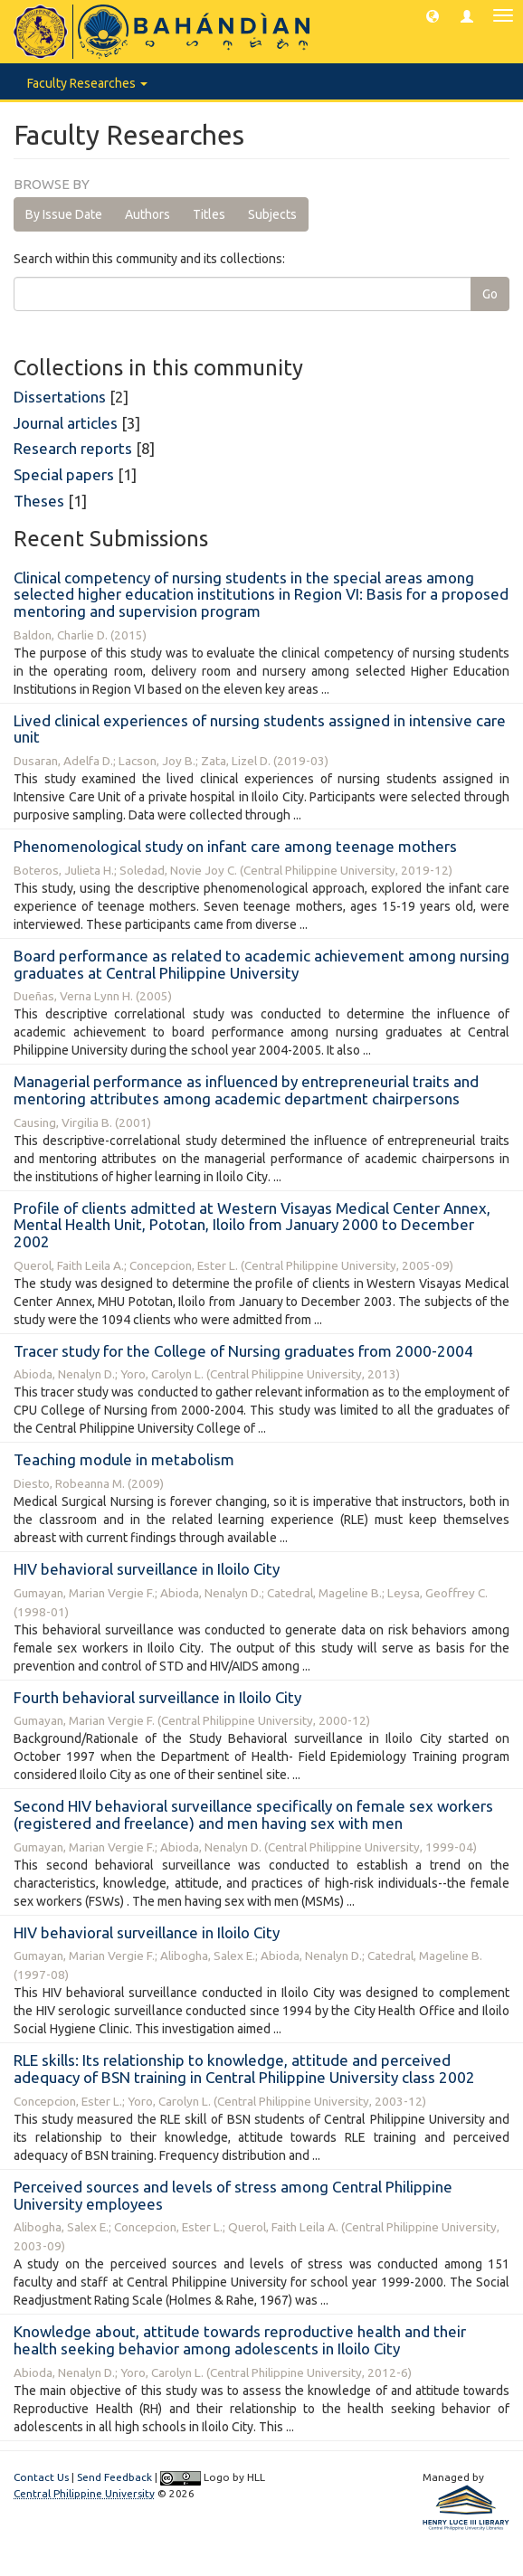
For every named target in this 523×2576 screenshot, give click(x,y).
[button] (432, 15)
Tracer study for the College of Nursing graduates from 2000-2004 (243, 1350)
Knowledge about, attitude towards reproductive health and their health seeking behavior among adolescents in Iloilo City (240, 2340)
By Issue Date (63, 214)
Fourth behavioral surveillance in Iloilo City (157, 1697)
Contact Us (41, 2477)
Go (490, 294)
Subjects (272, 214)
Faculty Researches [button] (87, 83)
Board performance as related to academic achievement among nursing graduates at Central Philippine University (261, 964)
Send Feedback (114, 2477)
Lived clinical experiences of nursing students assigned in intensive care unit (260, 729)
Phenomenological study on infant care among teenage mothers (235, 846)
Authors (147, 214)
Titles (209, 214)
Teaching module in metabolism (124, 1459)
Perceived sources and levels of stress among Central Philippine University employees (233, 2195)
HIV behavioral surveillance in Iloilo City (147, 1568)
